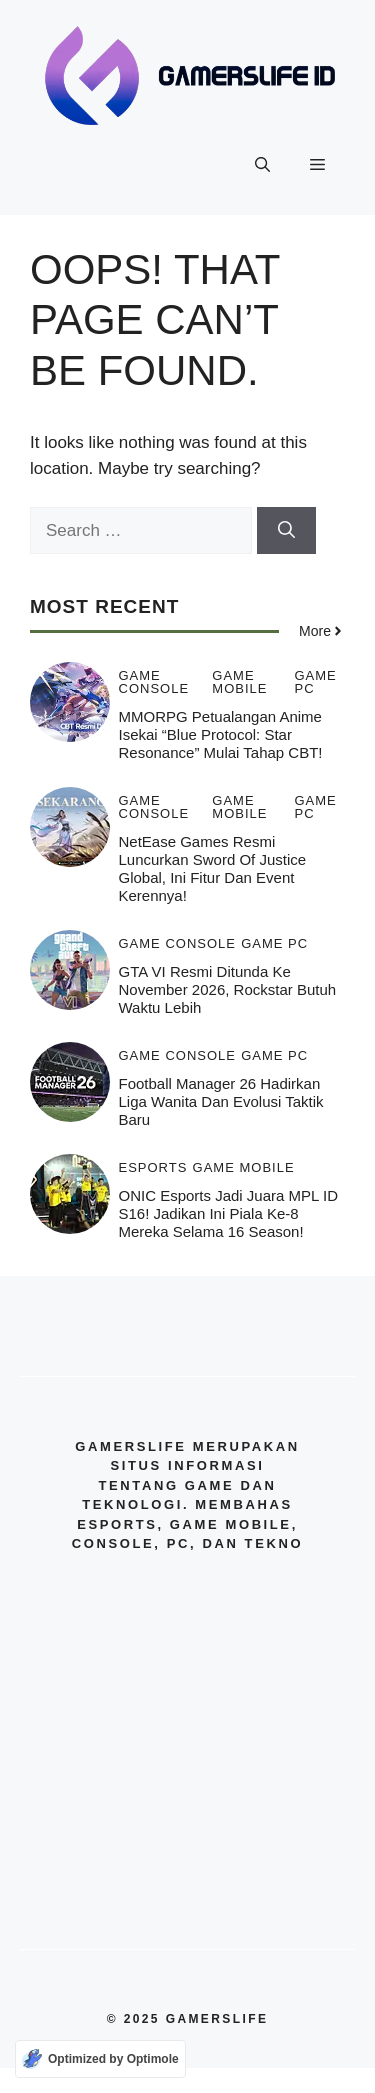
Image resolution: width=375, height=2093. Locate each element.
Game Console (154, 682)
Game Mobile (239, 682)
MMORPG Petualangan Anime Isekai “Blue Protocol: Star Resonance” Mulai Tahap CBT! (221, 734)
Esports (153, 1167)
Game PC (315, 682)
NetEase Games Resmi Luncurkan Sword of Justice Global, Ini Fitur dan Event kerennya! (213, 868)
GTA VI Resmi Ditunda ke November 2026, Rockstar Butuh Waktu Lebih (228, 989)
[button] (262, 165)
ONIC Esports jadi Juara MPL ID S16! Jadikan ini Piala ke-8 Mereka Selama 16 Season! (229, 1213)
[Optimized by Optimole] (100, 2059)
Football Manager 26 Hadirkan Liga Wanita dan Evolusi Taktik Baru (221, 1101)
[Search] (286, 531)
